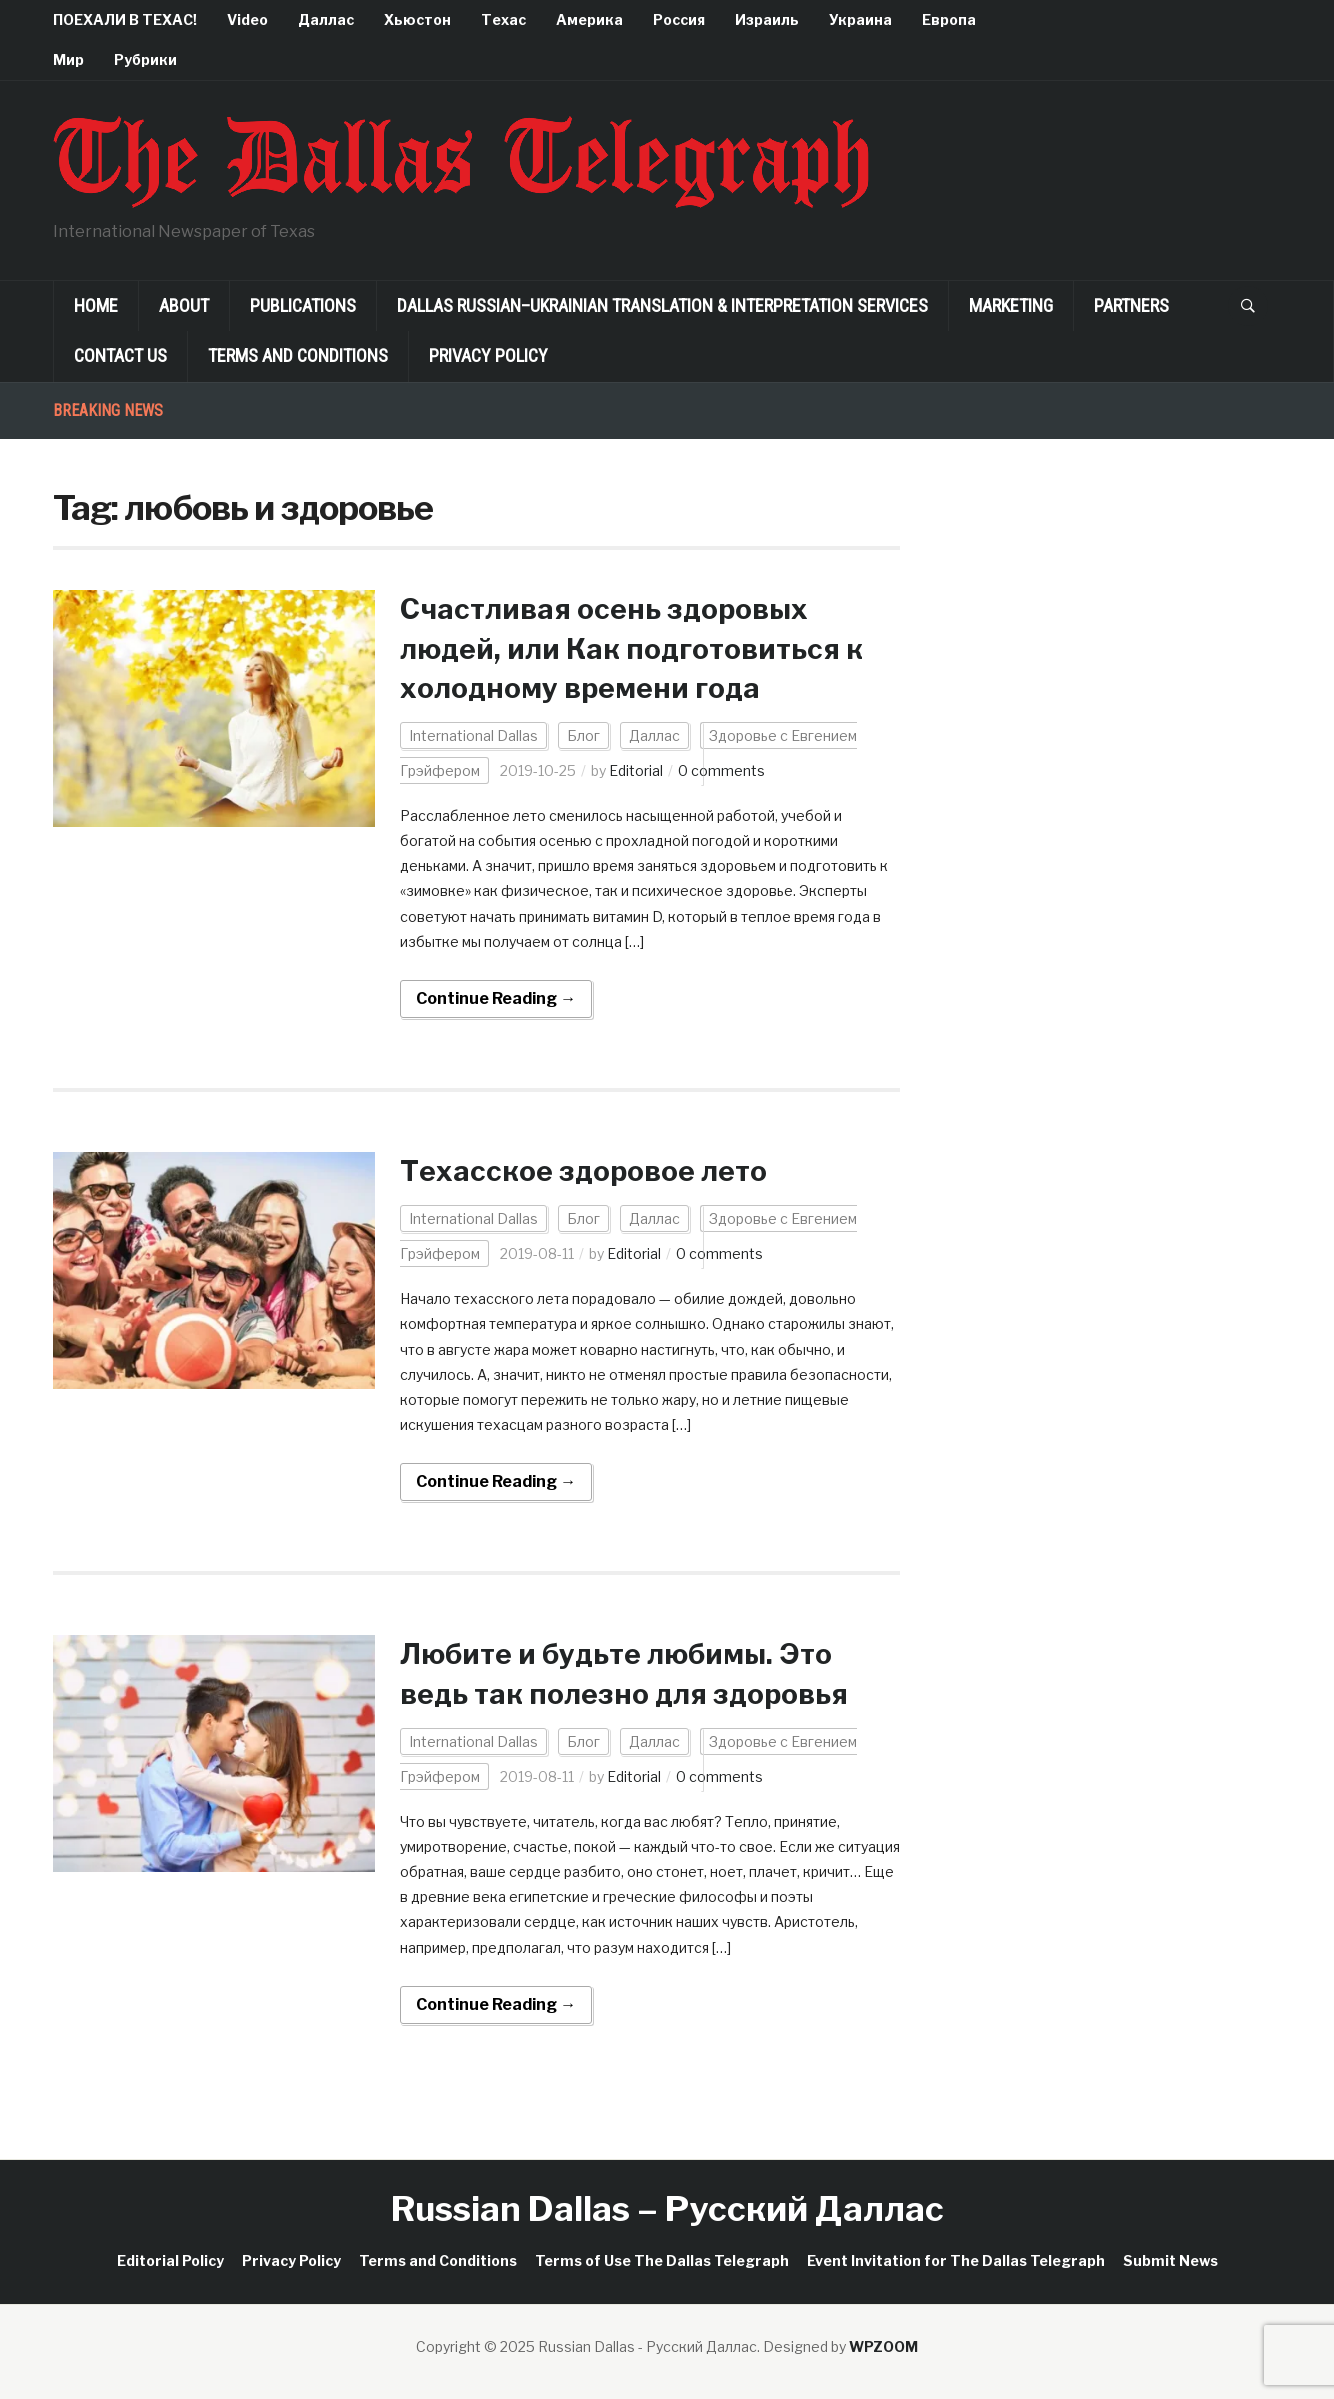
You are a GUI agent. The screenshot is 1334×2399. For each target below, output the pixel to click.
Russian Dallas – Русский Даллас (667, 2208)
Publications (303, 305)
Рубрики (145, 59)
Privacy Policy (488, 355)
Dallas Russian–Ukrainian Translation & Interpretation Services (662, 305)
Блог (583, 735)
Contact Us (120, 355)
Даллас (326, 19)
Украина (860, 19)
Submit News (1170, 2260)
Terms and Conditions (298, 355)
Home (96, 305)
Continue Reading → (496, 998)
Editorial (636, 770)
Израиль (767, 19)
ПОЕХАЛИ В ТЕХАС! (125, 19)
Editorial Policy (170, 2260)
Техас (503, 19)
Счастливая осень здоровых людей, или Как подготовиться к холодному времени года (631, 648)
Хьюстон (417, 19)
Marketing (1011, 305)
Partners (1131, 305)
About (184, 305)
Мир (68, 59)
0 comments (721, 770)
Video (247, 19)
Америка (589, 19)
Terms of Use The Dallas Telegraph (662, 2260)
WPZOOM (883, 2346)
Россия (679, 19)
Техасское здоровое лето (583, 1171)
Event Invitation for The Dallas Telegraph (956, 2260)
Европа (949, 19)
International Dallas (473, 735)
